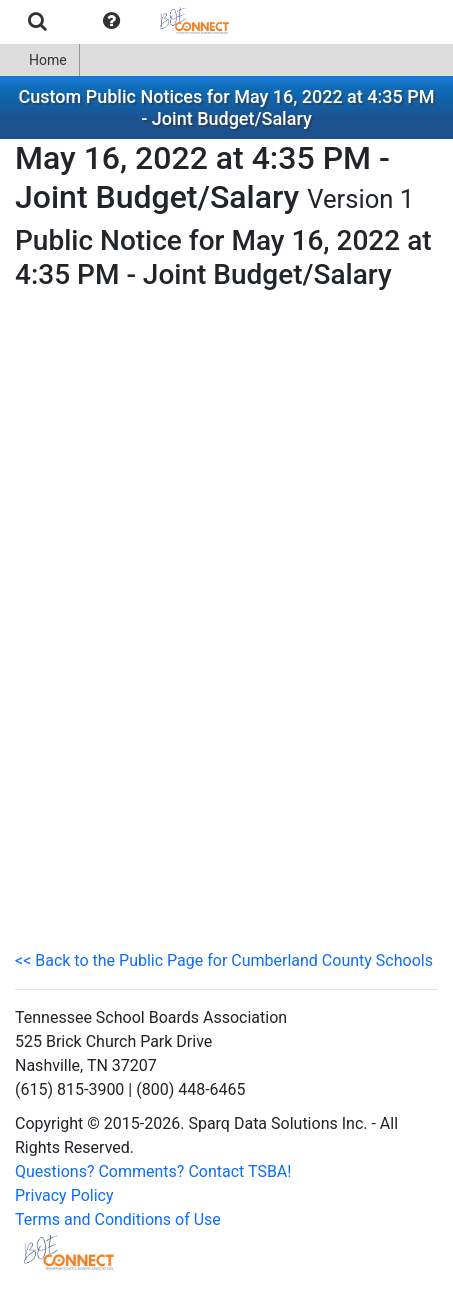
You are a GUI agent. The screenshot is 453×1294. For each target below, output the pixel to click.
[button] (111, 21)
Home (39, 60)
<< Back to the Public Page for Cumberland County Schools (224, 960)
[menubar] (124, 21)
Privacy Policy (64, 1195)
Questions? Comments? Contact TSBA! (153, 1171)
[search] (37, 21)
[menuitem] (37, 21)
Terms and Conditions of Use (118, 1219)
